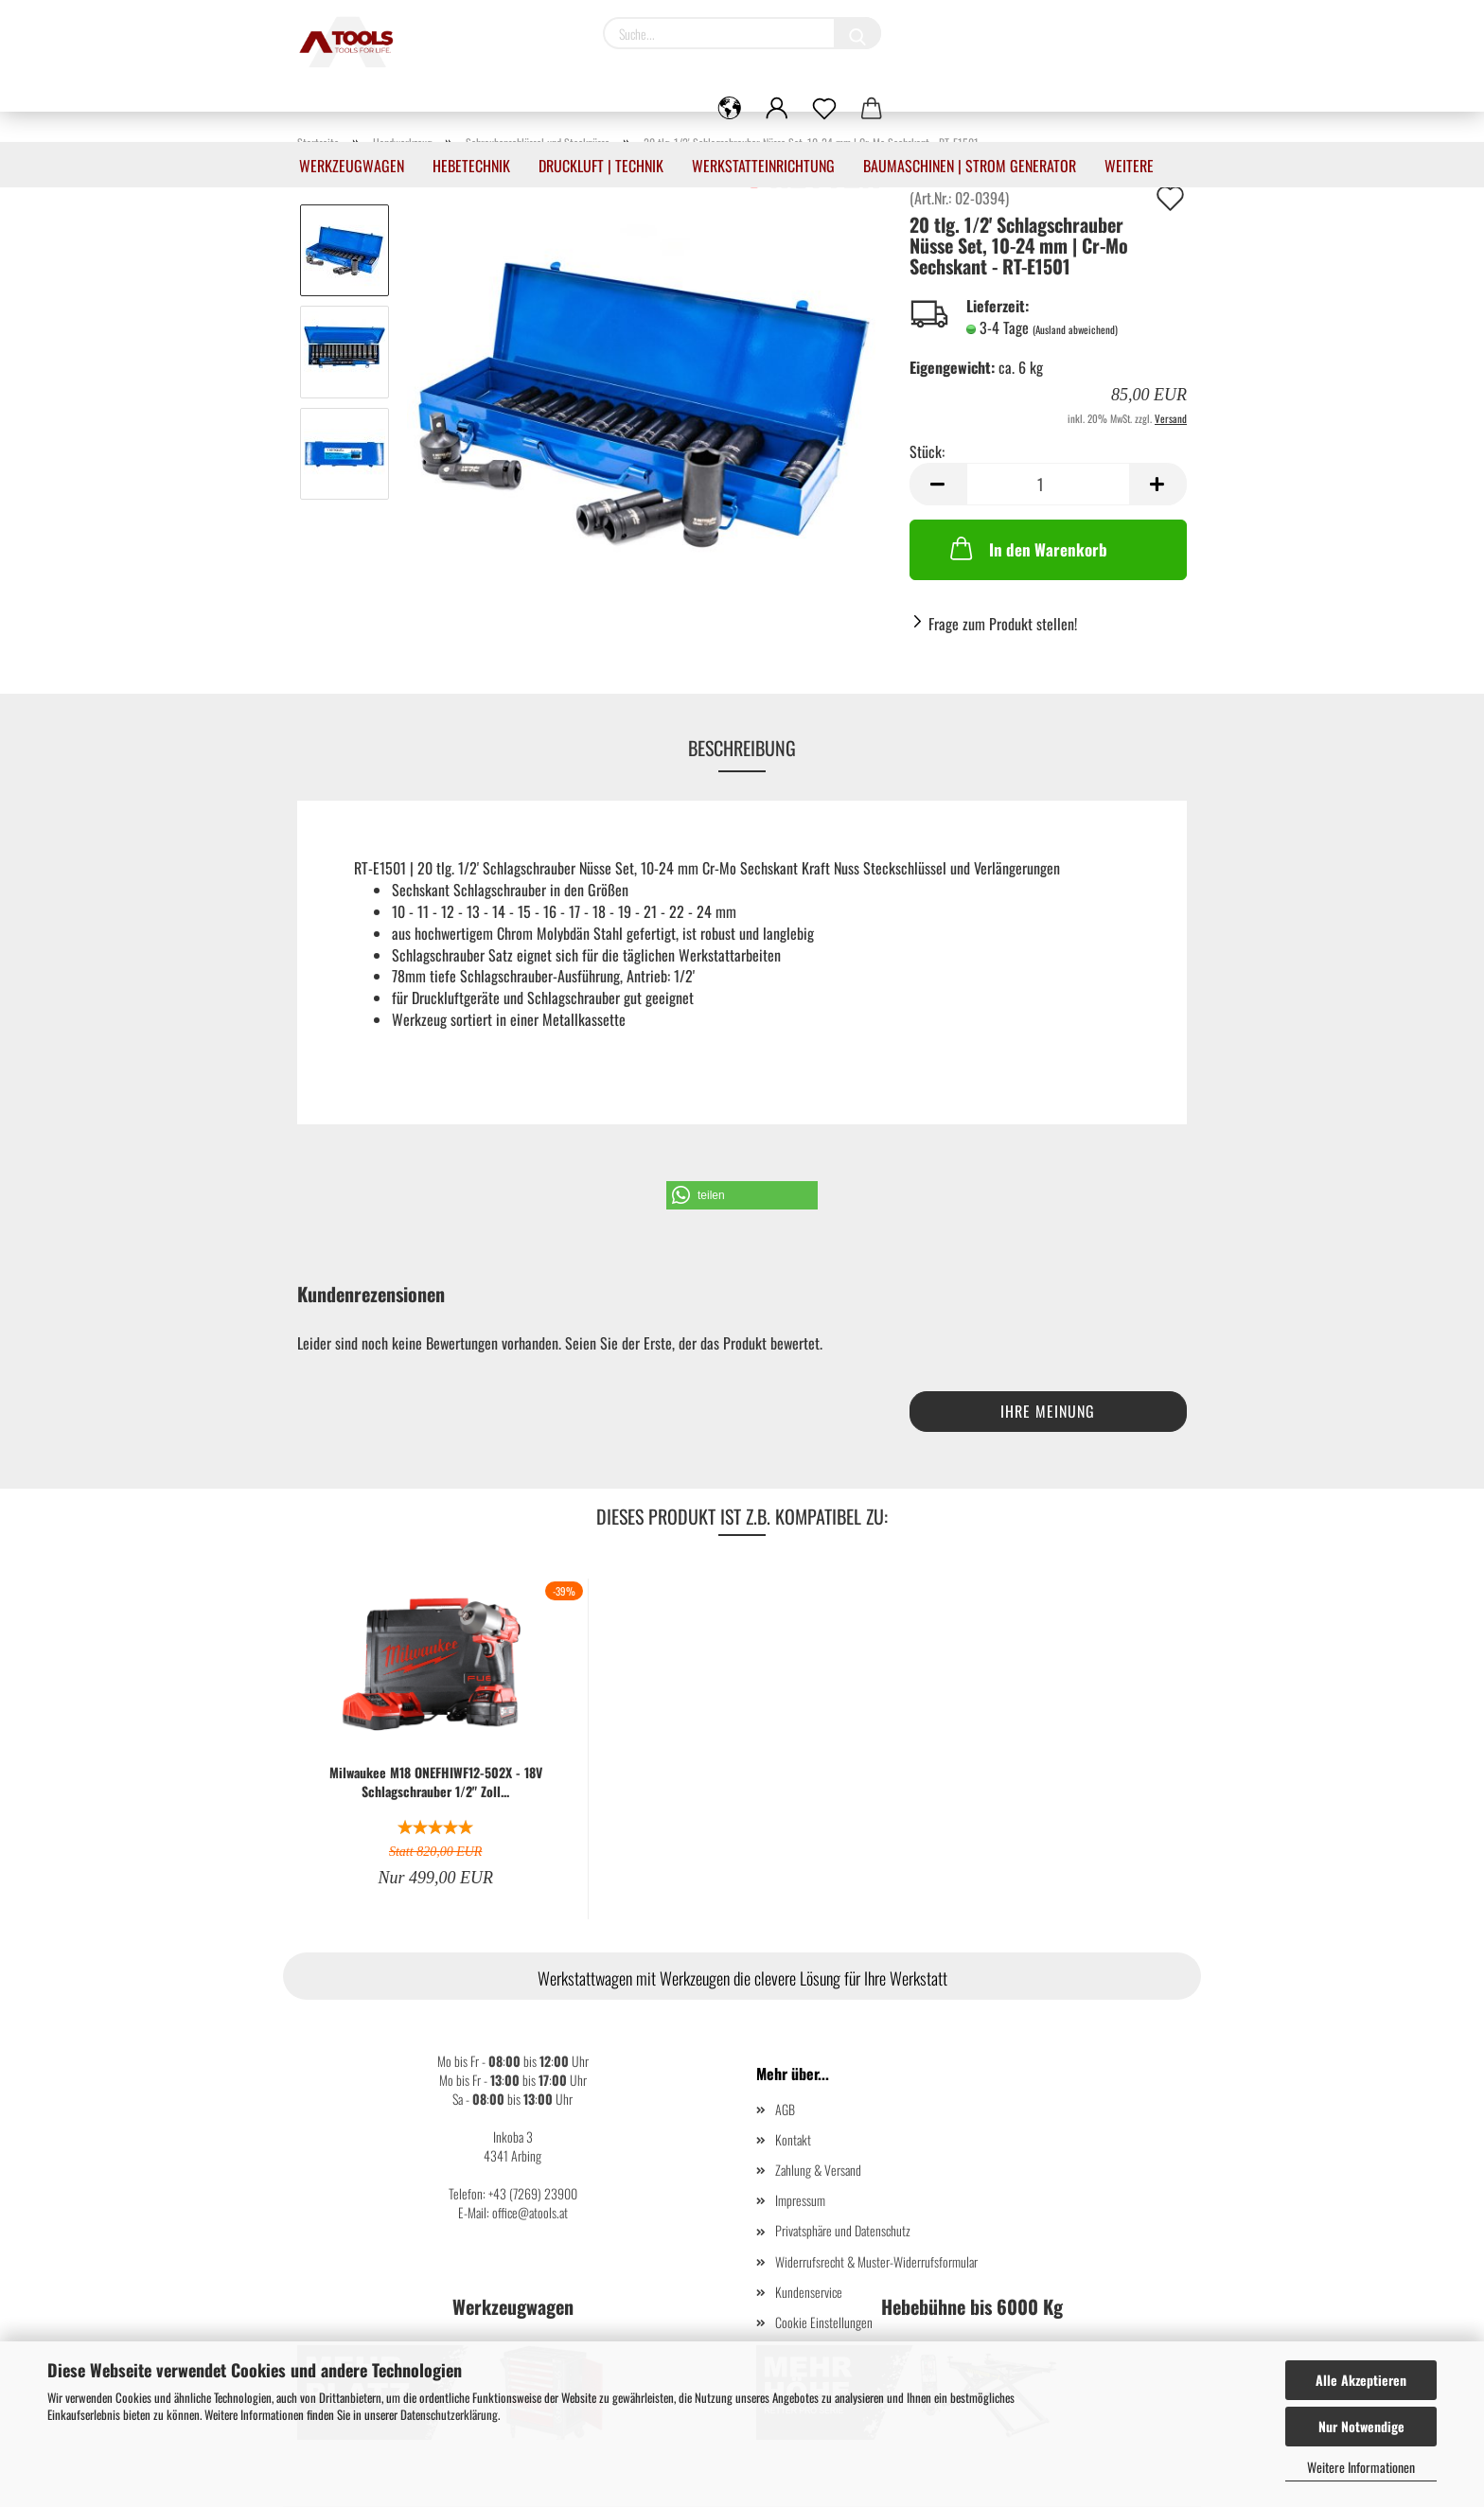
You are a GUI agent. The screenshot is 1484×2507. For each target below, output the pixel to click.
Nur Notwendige (1361, 2426)
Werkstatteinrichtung (763, 165)
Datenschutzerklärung (449, 2414)
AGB (785, 2109)
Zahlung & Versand (818, 2170)
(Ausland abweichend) (1075, 329)
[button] (742, 1195)
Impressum (800, 2200)
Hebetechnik (471, 165)
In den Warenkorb (1026, 548)
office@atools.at (530, 2212)
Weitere (1129, 165)
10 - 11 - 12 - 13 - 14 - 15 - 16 (474, 911)
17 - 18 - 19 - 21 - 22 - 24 (640, 911)
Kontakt (793, 2139)
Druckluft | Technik (601, 165)
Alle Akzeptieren (1361, 2380)
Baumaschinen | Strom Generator (969, 165)
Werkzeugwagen (351, 165)
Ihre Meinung (1047, 1411)
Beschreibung (742, 747)
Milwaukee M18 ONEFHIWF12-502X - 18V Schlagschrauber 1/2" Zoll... (435, 1782)
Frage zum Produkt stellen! (1002, 623)
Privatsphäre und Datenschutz (842, 2230)
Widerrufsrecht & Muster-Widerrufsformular (876, 2261)
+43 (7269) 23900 (532, 2193)
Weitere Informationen (1361, 2467)
